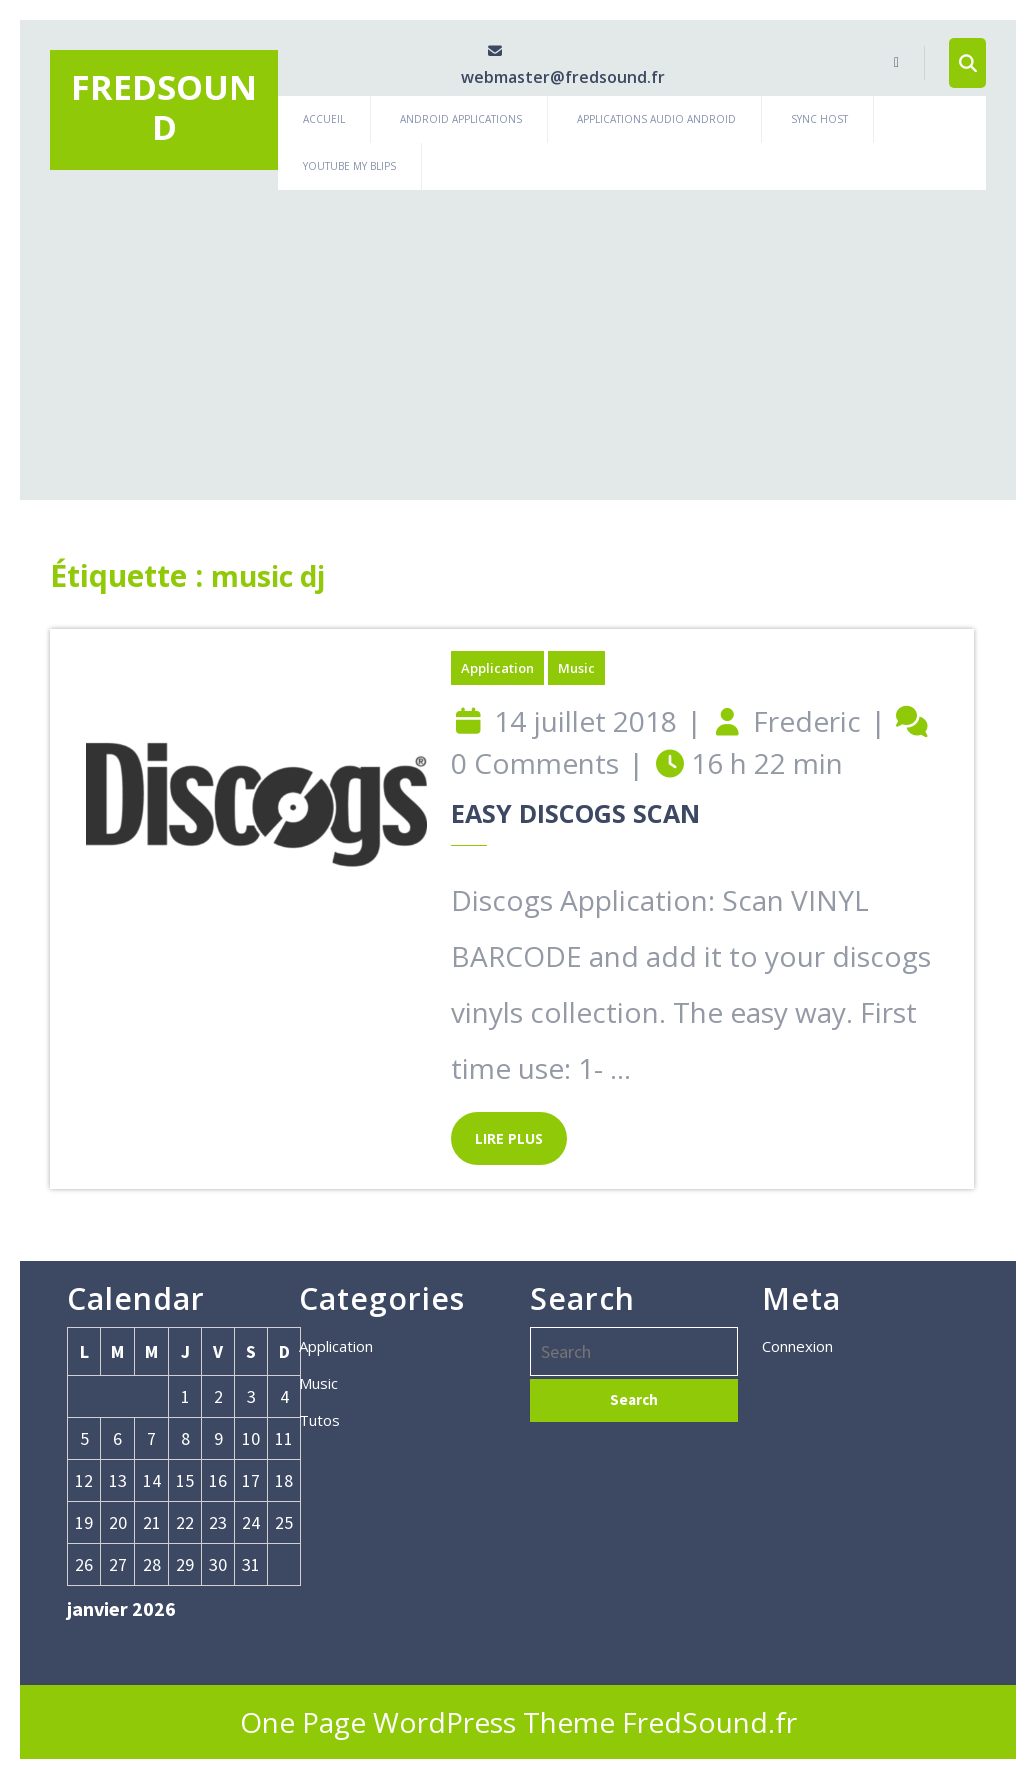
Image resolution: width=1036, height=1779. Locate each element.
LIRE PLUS (497, 1130)
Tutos (319, 1420)
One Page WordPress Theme (427, 1722)
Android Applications (461, 119)
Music (576, 668)
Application (497, 668)
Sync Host (819, 119)
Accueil (324, 119)
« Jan (97, 1653)
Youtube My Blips (349, 166)
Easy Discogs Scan (575, 813)
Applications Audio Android (656, 119)
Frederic (807, 721)
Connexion (797, 1346)
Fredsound (164, 107)
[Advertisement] (518, 340)
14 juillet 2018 (585, 721)
